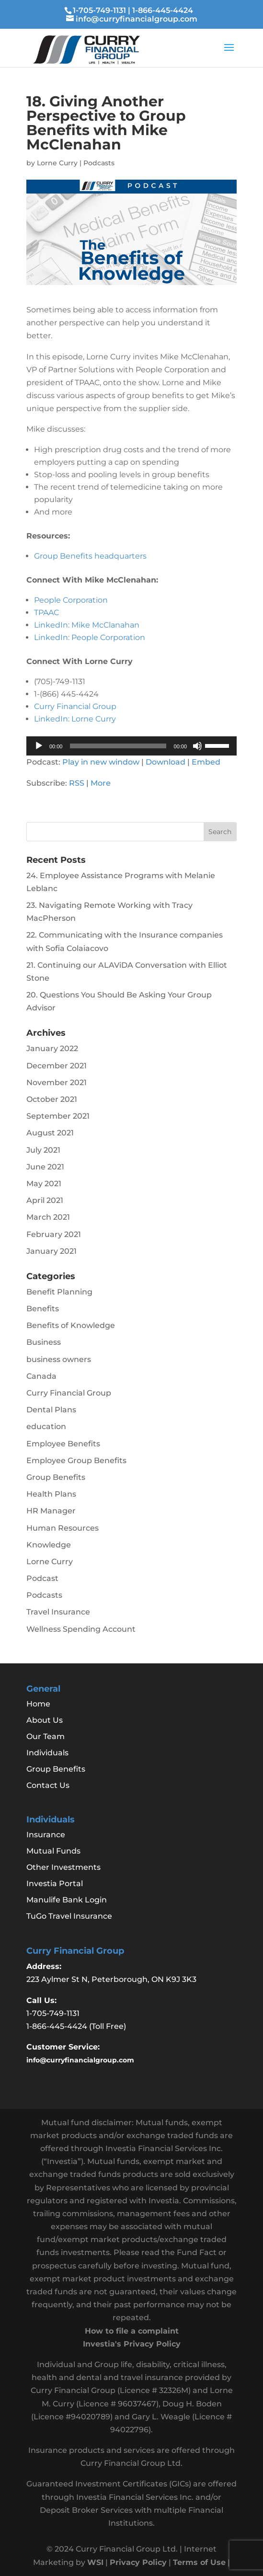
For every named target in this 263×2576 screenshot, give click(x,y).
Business (43, 1342)
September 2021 (58, 1116)
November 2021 (56, 1082)
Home (38, 1703)
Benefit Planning (59, 1291)
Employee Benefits (63, 1443)
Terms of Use (199, 2562)
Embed (206, 762)
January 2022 (52, 1048)
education (46, 1426)
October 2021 (51, 1099)
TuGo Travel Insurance (69, 1916)
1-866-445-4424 (162, 10)
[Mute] (197, 746)
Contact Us (47, 1785)
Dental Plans (51, 1409)
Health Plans (51, 1494)
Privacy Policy (138, 2562)
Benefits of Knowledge (70, 1325)
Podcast (42, 1578)
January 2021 (51, 1251)
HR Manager (51, 1510)
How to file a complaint (132, 2331)
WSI (95, 2562)
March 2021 (48, 1217)
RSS (76, 783)
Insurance (45, 1834)
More (101, 783)
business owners (58, 1359)
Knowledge (48, 1544)
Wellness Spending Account (81, 1629)
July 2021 (43, 1150)
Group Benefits (55, 1477)
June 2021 (45, 1166)
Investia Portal (54, 1883)
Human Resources (62, 1528)
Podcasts (98, 163)
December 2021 (56, 1065)
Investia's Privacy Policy (132, 2343)
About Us (44, 1720)
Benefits (42, 1308)
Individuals (47, 1752)
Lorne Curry (57, 163)
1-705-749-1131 (99, 10)
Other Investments (63, 1867)
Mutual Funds (53, 1850)
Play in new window (100, 762)
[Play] (39, 746)
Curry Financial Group (68, 1392)
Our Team (45, 1736)
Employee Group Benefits (76, 1460)
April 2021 (44, 1200)
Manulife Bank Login (66, 1899)
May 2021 (43, 1183)
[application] (131, 746)
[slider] (118, 746)
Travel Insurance (58, 1611)
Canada (41, 1376)
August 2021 (50, 1132)
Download (165, 762)
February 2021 (53, 1234)
